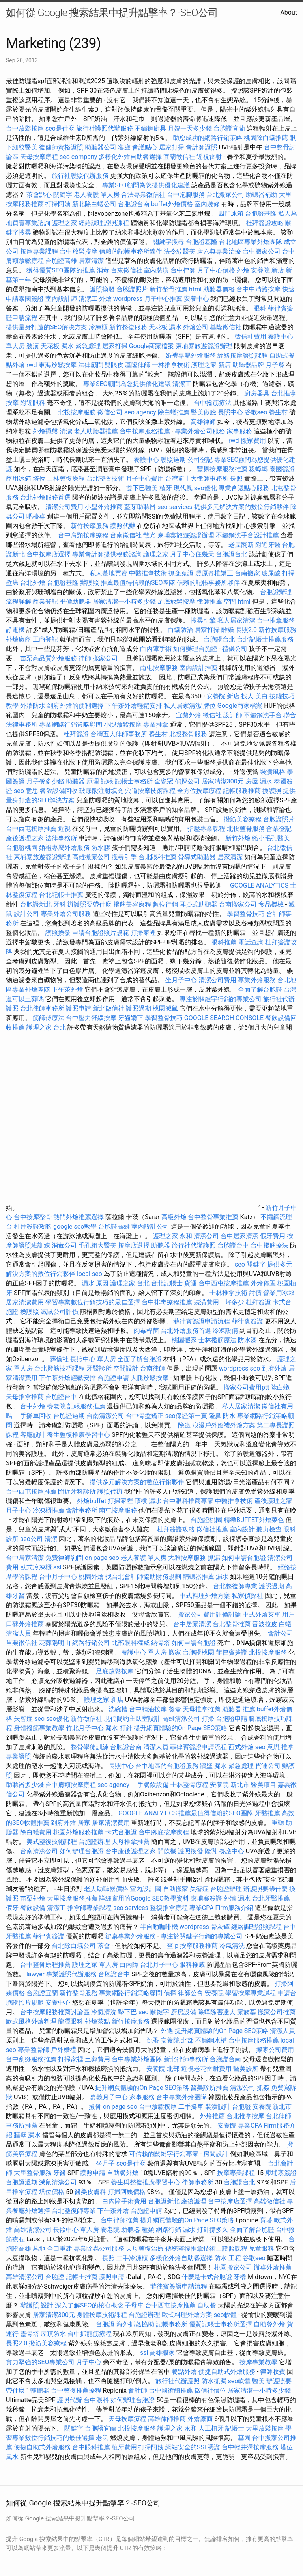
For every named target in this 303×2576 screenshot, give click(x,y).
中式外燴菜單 (262, 1614)
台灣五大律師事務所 (118, 734)
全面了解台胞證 (260, 989)
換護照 (271, 791)
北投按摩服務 (77, 412)
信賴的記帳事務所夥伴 (130, 251)
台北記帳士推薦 (61, 895)
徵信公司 (110, 412)
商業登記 (45, 601)
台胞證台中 (233, 1245)
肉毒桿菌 (146, 1330)
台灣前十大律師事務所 (196, 478)
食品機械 (271, 904)
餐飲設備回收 (59, 791)
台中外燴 (32, 1406)
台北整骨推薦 (232, 1624)
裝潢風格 (272, 772)
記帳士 (234, 2428)
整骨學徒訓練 (90, 1747)
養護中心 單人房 (144, 1652)
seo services (175, 507)
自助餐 (206, 2305)
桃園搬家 (184, 1340)
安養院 (214, 1993)
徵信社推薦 (212, 1529)
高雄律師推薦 (167, 2419)
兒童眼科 (261, 2248)
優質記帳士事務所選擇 (220, 2324)
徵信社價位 (210, 2390)
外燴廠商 (18, 639)
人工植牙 (211, 2428)
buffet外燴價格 (172, 204)
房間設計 (215, 2154)
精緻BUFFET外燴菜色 (255, 1520)
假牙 (12, 1908)
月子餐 (275, 365)
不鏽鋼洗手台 (263, 715)
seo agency (140, 412)
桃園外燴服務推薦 (79, 1832)
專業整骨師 (33, 2050)
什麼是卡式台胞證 (206, 2277)
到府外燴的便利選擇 (76, 705)
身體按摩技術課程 (103, 2315)
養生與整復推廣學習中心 (146, 2182)
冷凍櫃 (98, 327)
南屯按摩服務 (160, 668)
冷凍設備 (225, 1330)
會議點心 (144, 147)
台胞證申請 (113, 1378)
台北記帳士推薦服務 (265, 639)
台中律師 (183, 270)
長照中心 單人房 (93, 1359)
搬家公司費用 (275, 2050)
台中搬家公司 (262, 251)
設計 (47, 2305)
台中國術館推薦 (172, 2390)
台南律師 (152, 1368)
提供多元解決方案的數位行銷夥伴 (241, 507)
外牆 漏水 (237, 1898)
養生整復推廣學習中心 (78, 1434)
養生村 (278, 412)
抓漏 (214, 1557)
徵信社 (212, 715)
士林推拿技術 (171, 365)
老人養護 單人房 (97, 194)
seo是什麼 (60, 128)
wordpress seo (239, 1368)
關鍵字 (62, 194)
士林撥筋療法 (217, 1340)
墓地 (39, 2248)
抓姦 (263, 2087)
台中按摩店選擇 (49, 554)
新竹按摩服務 (89, 526)
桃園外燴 (91, 1576)
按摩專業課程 (40, 251)
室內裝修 (207, 204)
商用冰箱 (18, 478)
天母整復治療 (145, 2248)
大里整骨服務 (33, 2173)
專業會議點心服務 (244, 488)
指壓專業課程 (207, 828)
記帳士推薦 (81, 2277)
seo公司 (31, 1539)
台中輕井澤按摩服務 (251, 2447)
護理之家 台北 (46, 1027)
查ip (172, 1945)
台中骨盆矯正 (145, 1416)
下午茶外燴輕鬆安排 (133, 705)
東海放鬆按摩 (58, 365)
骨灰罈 (220, 1927)
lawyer (35, 1974)
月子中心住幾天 (192, 554)
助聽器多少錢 (25, 1785)
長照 (236, 478)
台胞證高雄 (61, 261)
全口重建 (59, 2248)
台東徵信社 (126, 270)
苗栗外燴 (32, 1898)
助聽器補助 (261, 194)
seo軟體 (225, 2315)
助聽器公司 (100, 147)
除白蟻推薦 (173, 412)
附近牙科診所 (77, 1491)
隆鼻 (215, 1416)
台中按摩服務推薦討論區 (55, 2012)
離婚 (227, 630)
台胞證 (241, 2106)
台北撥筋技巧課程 (60, 1368)
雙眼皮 (114, 365)
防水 (229, 1416)
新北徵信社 (108, 1008)
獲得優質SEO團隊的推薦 (60, 270)
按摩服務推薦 (199, 1945)
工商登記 (45, 639)
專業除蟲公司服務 (99, 2248)
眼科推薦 (224, 942)
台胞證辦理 (94, 1841)
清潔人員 (18, 1633)
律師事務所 (197, 2182)
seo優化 (205, 488)
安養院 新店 (267, 270)
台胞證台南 (134, 204)
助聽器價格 (219, 289)
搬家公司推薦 (277, 2012)
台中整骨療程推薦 (46, 1964)
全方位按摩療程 (199, 791)
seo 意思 (26, 791)
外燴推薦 (212, 2116)
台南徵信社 (126, 535)
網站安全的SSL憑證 (193, 2447)
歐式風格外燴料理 (32, 2021)
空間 (230, 601)
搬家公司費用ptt (246, 1387)
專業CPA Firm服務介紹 (221, 1908)
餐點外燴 (184, 2371)
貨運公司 (268, 1766)
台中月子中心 (58, 1576)
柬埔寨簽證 (206, 1898)
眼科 (260, 308)
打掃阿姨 (58, 204)
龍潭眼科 (70, 2021)
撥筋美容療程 (243, 819)
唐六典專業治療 (219, 251)
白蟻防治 (180, 630)
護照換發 (102, 289)
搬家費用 (253, 440)
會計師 (137, 2390)
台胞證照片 (132, 289)
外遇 (167, 2031)
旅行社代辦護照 (194, 1245)
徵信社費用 (250, 336)
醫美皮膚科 (90, 2191)
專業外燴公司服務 (201, 431)
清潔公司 (206, 1236)
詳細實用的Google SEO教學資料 (144, 1898)
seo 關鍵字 (250, 1264)
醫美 (258, 2381)
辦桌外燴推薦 (273, 2267)
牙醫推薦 (267, 1813)
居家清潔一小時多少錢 (124, 601)
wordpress (128, 298)
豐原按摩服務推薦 (223, 469)
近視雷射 (209, 156)
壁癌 (12, 582)
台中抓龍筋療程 (90, 2333)
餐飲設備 (32, 1908)
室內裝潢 (156, 270)
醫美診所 (245, 2068)
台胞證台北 (231, 554)
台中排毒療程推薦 (168, 1302)
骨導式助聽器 (197, 857)
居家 (84, 1822)
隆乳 (211, 1851)
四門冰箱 (230, 213)
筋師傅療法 (48, 1018)
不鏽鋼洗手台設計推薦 (247, 535)
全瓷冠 (163, 781)
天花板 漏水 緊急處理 (71, 346)
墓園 (244, 2438)
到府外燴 (274, 1368)
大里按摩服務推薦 (73, 1898)
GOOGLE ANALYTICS (259, 885)
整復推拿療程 (169, 1908)
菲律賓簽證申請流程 (201, 1321)
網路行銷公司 (91, 1643)
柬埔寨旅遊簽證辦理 (204, 346)
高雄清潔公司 (181, 1718)
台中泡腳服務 (186, 194)
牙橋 (240, 2277)
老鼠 (102, 2438)
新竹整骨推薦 (168, 289)
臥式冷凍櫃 (36, 1567)
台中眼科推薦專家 (188, 1501)
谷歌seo (256, 412)
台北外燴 (32, 582)
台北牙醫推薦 (271, 1898)
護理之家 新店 (211, 365)
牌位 (209, 705)
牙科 (59, 904)
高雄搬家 (162, 2352)
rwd (31, 365)
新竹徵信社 (86, 1718)
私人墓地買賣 (108, 573)
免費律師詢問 (64, 1557)
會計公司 (280, 1633)
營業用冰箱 (279, 1292)
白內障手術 (156, 649)
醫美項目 (263, 1785)
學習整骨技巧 (246, 914)
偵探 (170, 1993)
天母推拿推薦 (25, 1397)
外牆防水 (32, 705)
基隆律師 (137, 365)
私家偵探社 (247, 1595)
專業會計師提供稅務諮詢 (107, 554)
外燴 (243, 270)
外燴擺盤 (45, 431)
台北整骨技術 (105, 478)
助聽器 (160, 1245)
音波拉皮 (264, 1624)
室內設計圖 (145, 1889)
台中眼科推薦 (91, 2447)
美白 (261, 696)
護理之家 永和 (172, 1236)
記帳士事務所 (134, 781)
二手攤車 (191, 2106)
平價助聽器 (75, 601)
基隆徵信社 (225, 327)
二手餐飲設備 (150, 1785)
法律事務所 (61, 838)
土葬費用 (97, 2059)
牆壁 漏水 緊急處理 (227, 1766)
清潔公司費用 (64, 507)
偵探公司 (187, 781)
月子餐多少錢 (45, 781)
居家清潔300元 (223, 781)
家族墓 (246, 2012)
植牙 (165, 488)
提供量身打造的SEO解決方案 (46, 327)
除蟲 (184, 1425)
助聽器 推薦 (238, 1709)
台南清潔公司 (105, 1416)
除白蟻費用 (36, 1832)
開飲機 (166, 1851)
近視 (64, 828)
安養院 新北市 (229, 1785)
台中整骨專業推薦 (213, 1217)
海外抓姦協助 (135, 2324)
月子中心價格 (216, 270)
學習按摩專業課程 (251, 1993)
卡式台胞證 (121, 1832)
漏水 (222, 1576)
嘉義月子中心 (109, 2097)
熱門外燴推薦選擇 (79, 1217)
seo (39, 1718)
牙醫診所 (99, 1368)
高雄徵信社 (269, 2201)
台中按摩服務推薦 (146, 431)
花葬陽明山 (55, 1643)
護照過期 (173, 459)
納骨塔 (160, 1643)
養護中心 (146, 459)
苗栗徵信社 (21, 1643)
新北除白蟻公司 (94, 204)
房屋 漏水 (258, 781)
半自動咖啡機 (159, 1927)
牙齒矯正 (130, 1018)
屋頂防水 (53, 2333)
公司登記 (200, 459)
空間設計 (125, 1368)
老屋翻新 (241, 544)
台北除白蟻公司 (74, 1945)
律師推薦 (209, 601)
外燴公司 (195, 327)
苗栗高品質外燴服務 (49, 658)
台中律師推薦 (119, 2220)
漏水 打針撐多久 (205, 2229)
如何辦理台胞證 (195, 649)
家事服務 (239, 431)
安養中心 (196, 298)
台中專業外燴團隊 (138, 2059)
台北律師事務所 (42, 1008)
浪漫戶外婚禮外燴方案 (224, 1425)
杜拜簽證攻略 (265, 223)
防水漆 (247, 1340)
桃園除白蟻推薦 (266, 138)
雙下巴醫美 (142, 488)
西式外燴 (241, 1747)
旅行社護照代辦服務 (104, 128)
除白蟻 (280, 1387)
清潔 (66, 431)
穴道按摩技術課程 (151, 791)
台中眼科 (96, 2400)
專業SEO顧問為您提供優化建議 (146, 185)
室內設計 (242, 1529)
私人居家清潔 (236, 620)
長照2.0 (246, 630)
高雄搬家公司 (91, 857)
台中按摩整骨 (33, 1217)
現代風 (183, 488)
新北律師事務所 (186, 2059)
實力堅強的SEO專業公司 (40, 2362)
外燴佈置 (263, 1283)
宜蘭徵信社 (179, 156)
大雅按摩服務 (188, 1557)
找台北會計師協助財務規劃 (143, 1576)
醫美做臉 (203, 412)
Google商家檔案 (151, 346)
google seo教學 (75, 1226)
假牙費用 (272, 1236)
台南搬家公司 (238, 904)
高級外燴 (174, 1217)
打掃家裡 (143, 932)
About (288, 12)
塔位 (39, 478)
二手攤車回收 (33, 1416)
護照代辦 (122, 526)
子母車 (134, 2305)
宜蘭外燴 (188, 715)
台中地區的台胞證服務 (166, 1766)
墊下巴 (127, 2012)
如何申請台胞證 (244, 1557)
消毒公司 (64, 1245)
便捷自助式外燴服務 (227, 2371)
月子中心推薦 (163, 298)
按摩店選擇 (134, 1245)
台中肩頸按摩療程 (84, 535)
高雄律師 (203, 421)
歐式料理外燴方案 (188, 2315)
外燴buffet (91, 1501)
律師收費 (272, 2371)
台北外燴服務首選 (46, 497)
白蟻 (285, 1624)
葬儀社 (59, 1359)
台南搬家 (247, 573)
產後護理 (193, 2201)
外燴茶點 (97, 2021)
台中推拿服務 (276, 620)
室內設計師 (61, 298)
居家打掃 (171, 147)
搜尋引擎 (203, 620)
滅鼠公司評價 (60, 1311)
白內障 (129, 1964)
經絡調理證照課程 (104, 223)
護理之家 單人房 (95, 1964)
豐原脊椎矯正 (215, 573)
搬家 (174, 1652)
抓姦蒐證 (181, 573)
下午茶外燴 (67, 989)
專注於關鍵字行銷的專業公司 (221, 999)
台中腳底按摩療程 (164, 1832)
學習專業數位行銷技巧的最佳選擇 (92, 1302)
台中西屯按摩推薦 (32, 828)
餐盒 (174, 1709)
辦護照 (89, 582)
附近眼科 (32, 403)
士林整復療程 (66, 478)
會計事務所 (81, 1510)
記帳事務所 (171, 2324)
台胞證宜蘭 (229, 128)
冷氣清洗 (232, 1945)
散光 (149, 535)
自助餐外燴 (122, 2173)
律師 (85, 658)
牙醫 (59, 2173)
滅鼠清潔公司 (58, 2182)
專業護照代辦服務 (71, 1974)
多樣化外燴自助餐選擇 (131, 156)
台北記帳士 (167, 1283)
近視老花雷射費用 (206, 2068)
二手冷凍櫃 (132, 2258)
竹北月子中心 (85, 1728)
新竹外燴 (238, 838)
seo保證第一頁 (186, 1416)
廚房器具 (256, 393)
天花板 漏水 (165, 327)
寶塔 (266, 2220)
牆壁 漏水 (27, 2135)
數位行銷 (165, 904)
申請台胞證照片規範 (100, 932)
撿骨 (95, 2106)
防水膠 (100, 847)
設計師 (232, 715)
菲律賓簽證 (247, 1321)
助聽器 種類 (137, 2229)
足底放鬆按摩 (177, 601)
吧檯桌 (35, 516)
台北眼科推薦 (157, 857)
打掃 (288, 573)
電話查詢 (251, 942)
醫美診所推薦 (209, 2087)
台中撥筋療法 (213, 403)
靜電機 (15, 630)
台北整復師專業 (235, 1586)
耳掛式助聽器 (198, 904)
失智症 (23, 1718)
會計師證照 (201, 147)
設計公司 (26, 914)
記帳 (107, 781)
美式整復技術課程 (52, 1841)
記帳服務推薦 (242, 791)
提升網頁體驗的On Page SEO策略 (181, 1728)
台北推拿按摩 (245, 2116)
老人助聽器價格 (106, 1889)
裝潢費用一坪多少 (219, 1302)
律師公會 (190, 1993)
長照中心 (230, 412)
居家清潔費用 (25, 1302)
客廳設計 (32, 1434)
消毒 (103, 270)
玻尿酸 (271, 573)
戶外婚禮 (63, 2050)
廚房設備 (183, 2012)
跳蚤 (152, 2040)
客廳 (124, 147)
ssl (57, 1567)
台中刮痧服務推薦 (32, 2059)
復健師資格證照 (62, 147)
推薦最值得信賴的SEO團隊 (138, 582)
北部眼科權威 (131, 1643)
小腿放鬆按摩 (123, 724)
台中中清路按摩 (259, 289)
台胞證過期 (69, 1416)
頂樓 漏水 (148, 1501)
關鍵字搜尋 (168, 242)
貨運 (190, 1283)
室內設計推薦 (198, 668)
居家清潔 (91, 261)
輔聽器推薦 (198, 1576)
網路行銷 (168, 2229)
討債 (255, 1292)
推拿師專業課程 (90, 1908)
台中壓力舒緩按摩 (92, 1018)
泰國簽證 (282, 469)
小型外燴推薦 (104, 507)
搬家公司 (105, 658)
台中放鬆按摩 (25, 128)
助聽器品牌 (248, 365)
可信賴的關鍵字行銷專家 (163, 2154)
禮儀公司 (234, 649)
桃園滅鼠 (165, 1008)
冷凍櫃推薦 (48, 1510)
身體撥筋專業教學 (40, 1728)
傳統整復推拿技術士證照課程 (207, 2248)
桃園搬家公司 (233, 2267)
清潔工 (88, 298)
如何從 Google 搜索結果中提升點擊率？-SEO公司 (112, 13)
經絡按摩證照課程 (243, 355)
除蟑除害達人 (217, 2012)
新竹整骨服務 (78, 1993)
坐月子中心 (181, 980)
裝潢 (32, 346)
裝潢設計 (217, 2106)
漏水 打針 (118, 1728)
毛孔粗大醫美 (97, 1245)
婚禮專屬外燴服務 (191, 355)
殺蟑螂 (258, 469)
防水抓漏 (213, 2381)
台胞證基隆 (261, 213)
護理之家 (64, 223)
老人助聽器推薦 (96, 431)
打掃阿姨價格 (127, 2191)
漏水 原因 (95, 1283)
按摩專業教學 (259, 2362)
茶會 (103, 1945)
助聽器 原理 (82, 781)
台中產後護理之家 (130, 1851)
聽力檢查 (269, 1529)
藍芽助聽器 (140, 507)
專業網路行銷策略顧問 (70, 724)
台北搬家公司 (225, 194)
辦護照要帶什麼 (89, 904)
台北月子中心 (159, 1964)
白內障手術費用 (124, 2201)
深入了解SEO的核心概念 (89, 2305)
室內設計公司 (150, 1226)
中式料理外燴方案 (206, 1595)
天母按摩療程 (39, 156)
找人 (247, 696)
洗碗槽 (117, 1709)
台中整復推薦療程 (76, 2390)
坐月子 (105, 2163)
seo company (78, 156)
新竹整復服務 (128, 327)
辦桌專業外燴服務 (131, 1936)
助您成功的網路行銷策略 (207, 138)
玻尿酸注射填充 (101, 791)
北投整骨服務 (188, 734)
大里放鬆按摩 (265, 2428)
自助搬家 (175, 1889)
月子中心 (88, 2362)
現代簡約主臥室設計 (132, 1718)
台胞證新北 (36, 904)
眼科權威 (192, 1964)
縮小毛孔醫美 (271, 838)
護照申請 (78, 1008)
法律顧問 (90, 365)
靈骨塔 (29, 2333)
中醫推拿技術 (148, 573)
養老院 (56, 1406)
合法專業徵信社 (143, 194)
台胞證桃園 (21, 847)
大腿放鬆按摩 (150, 1378)
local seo (89, 1274)
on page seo (102, 1557)
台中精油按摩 (148, 1709)
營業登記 (279, 828)
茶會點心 (39, 194)
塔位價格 (51, 2191)
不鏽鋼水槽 (211, 2040)
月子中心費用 (145, 478)
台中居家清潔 (239, 1236)
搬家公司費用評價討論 (209, 1614)
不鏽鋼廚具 (150, 128)
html (195, 289)
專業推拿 (155, 724)
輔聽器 (39, 2390)
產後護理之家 (25, 838)
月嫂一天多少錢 (190, 128)
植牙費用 (124, 2447)
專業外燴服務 (257, 980)
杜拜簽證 (76, 734)
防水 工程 (227, 2258)
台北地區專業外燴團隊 (251, 242)
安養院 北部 (177, 2040)
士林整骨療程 (189, 1785)
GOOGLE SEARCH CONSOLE (224, 1018)
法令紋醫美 (179, 251)
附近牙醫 (268, 544)
